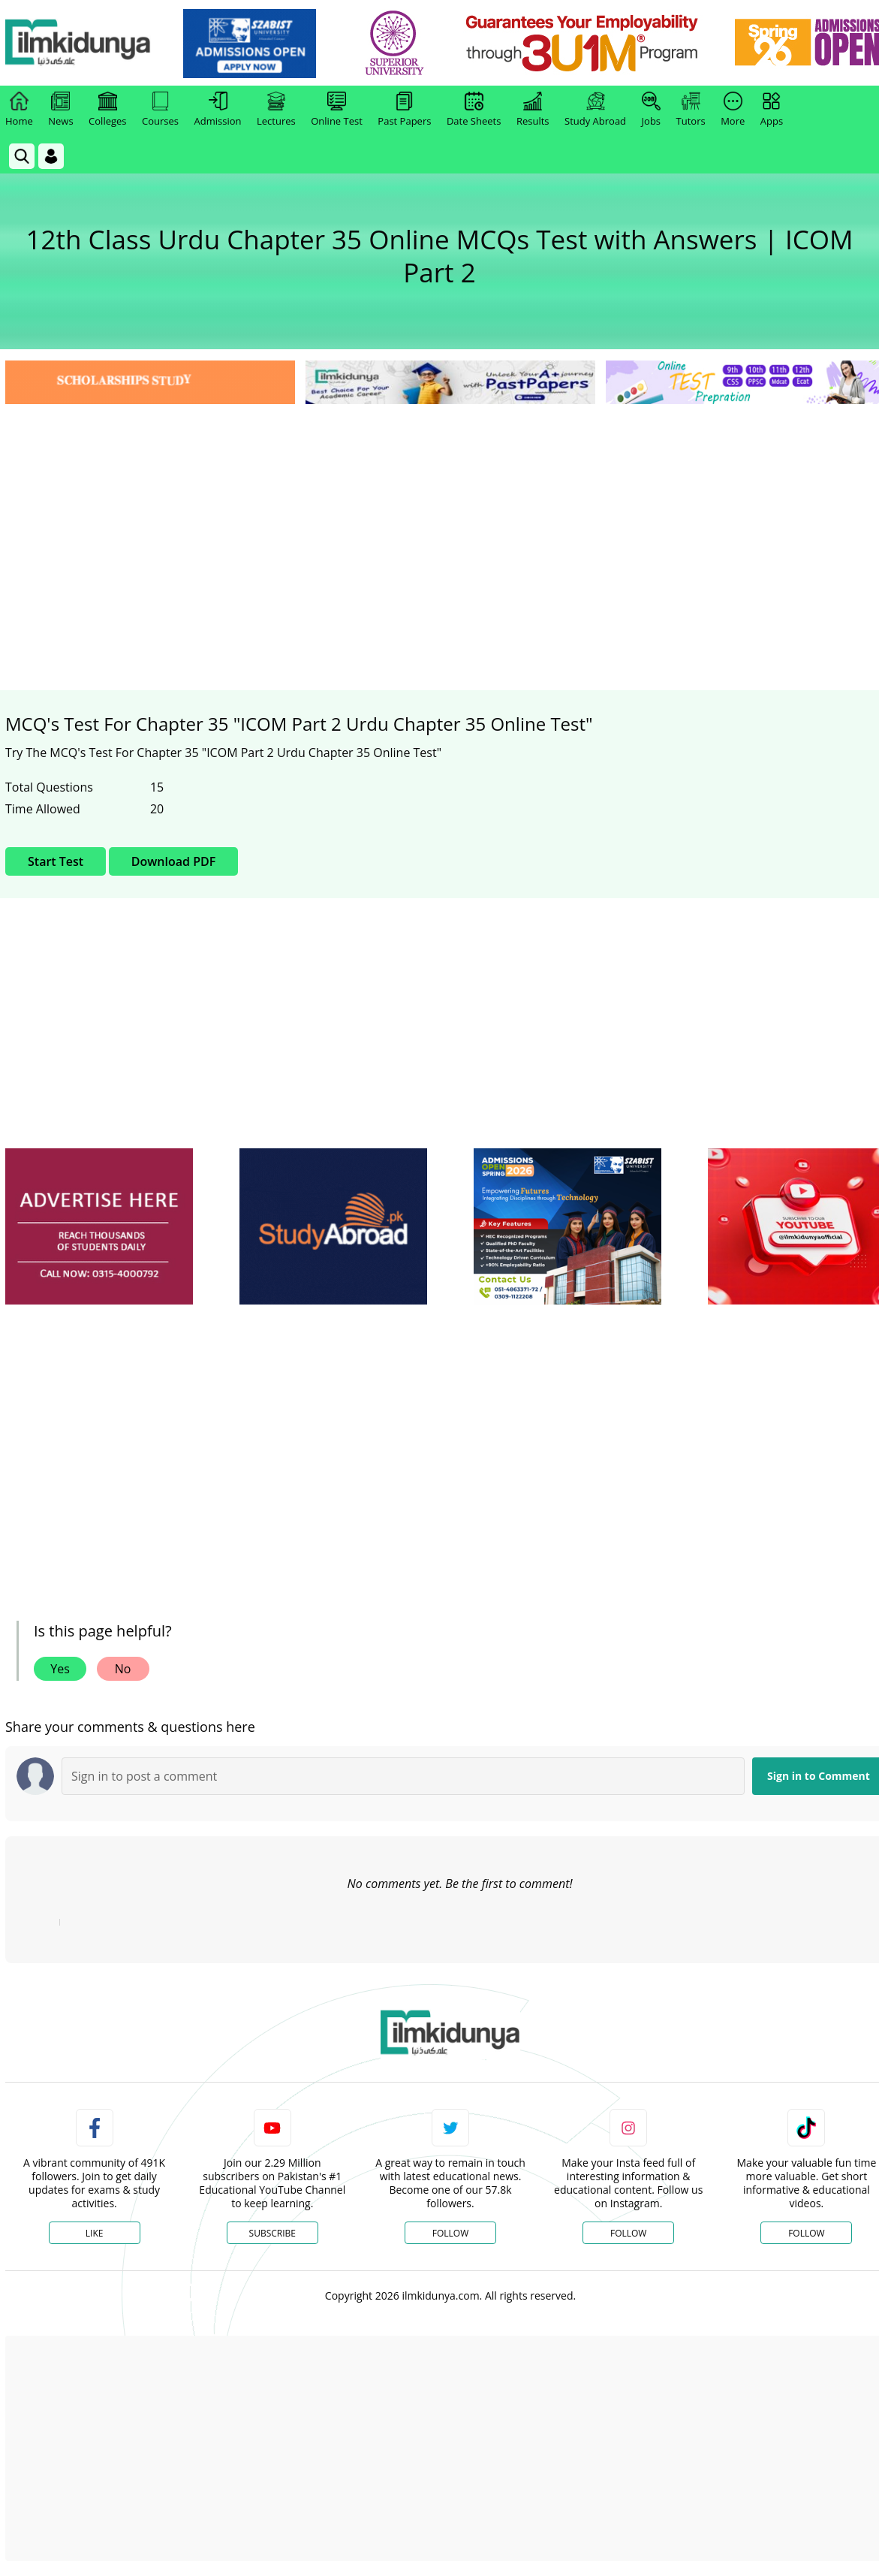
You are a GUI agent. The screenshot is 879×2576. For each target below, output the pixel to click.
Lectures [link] (276, 110)
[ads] (99, 1226)
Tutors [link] (691, 110)
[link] (260, 43)
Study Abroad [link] (595, 110)
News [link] (60, 110)
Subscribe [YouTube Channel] (272, 2233)
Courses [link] (160, 110)
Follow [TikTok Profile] (806, 2233)
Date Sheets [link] (474, 110)
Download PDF (173, 861)
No (123, 1669)
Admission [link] (218, 110)
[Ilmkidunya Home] (87, 43)
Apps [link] (771, 110)
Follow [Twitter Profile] (450, 2233)
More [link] (733, 110)
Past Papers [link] (404, 110)
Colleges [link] (107, 110)
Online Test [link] (337, 110)
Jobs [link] (651, 110)
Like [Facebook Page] (95, 2233)
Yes (60, 1669)
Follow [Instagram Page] (628, 2233)
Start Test (55, 861)
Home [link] (19, 110)
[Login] (51, 156)
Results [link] (532, 110)
